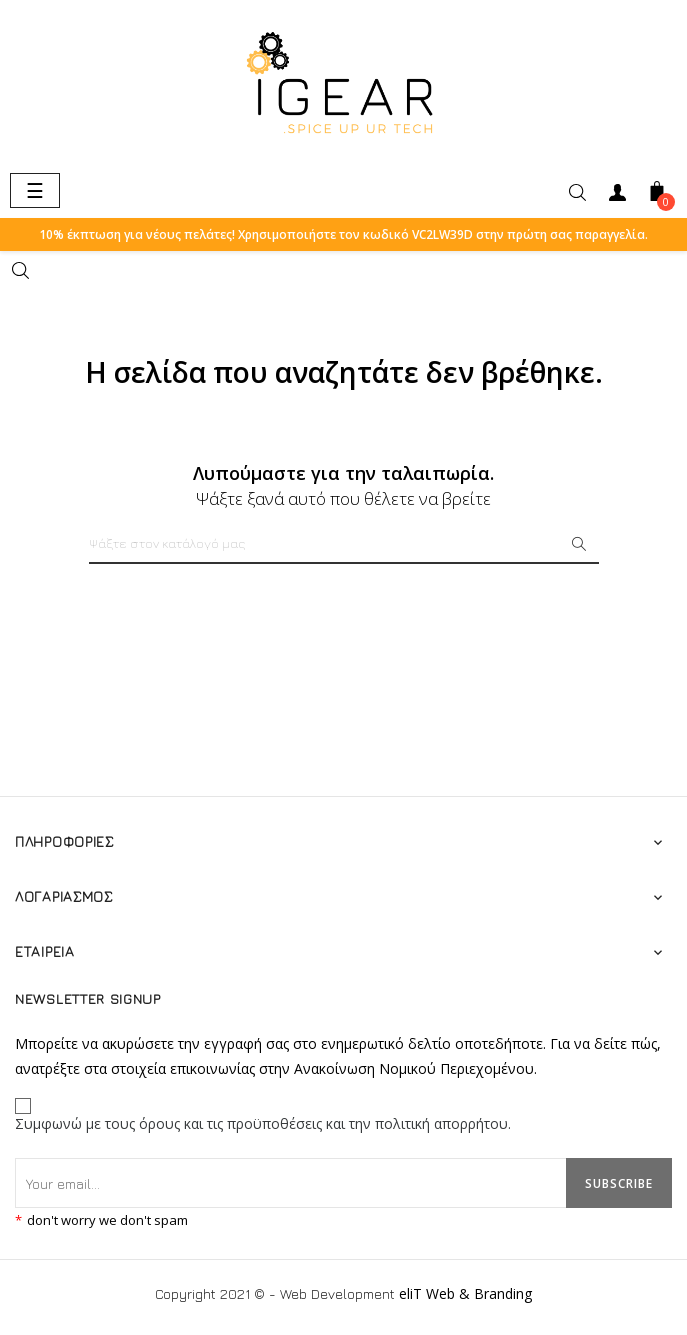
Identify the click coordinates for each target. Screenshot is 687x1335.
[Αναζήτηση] (344, 544)
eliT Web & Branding (465, 1291)
